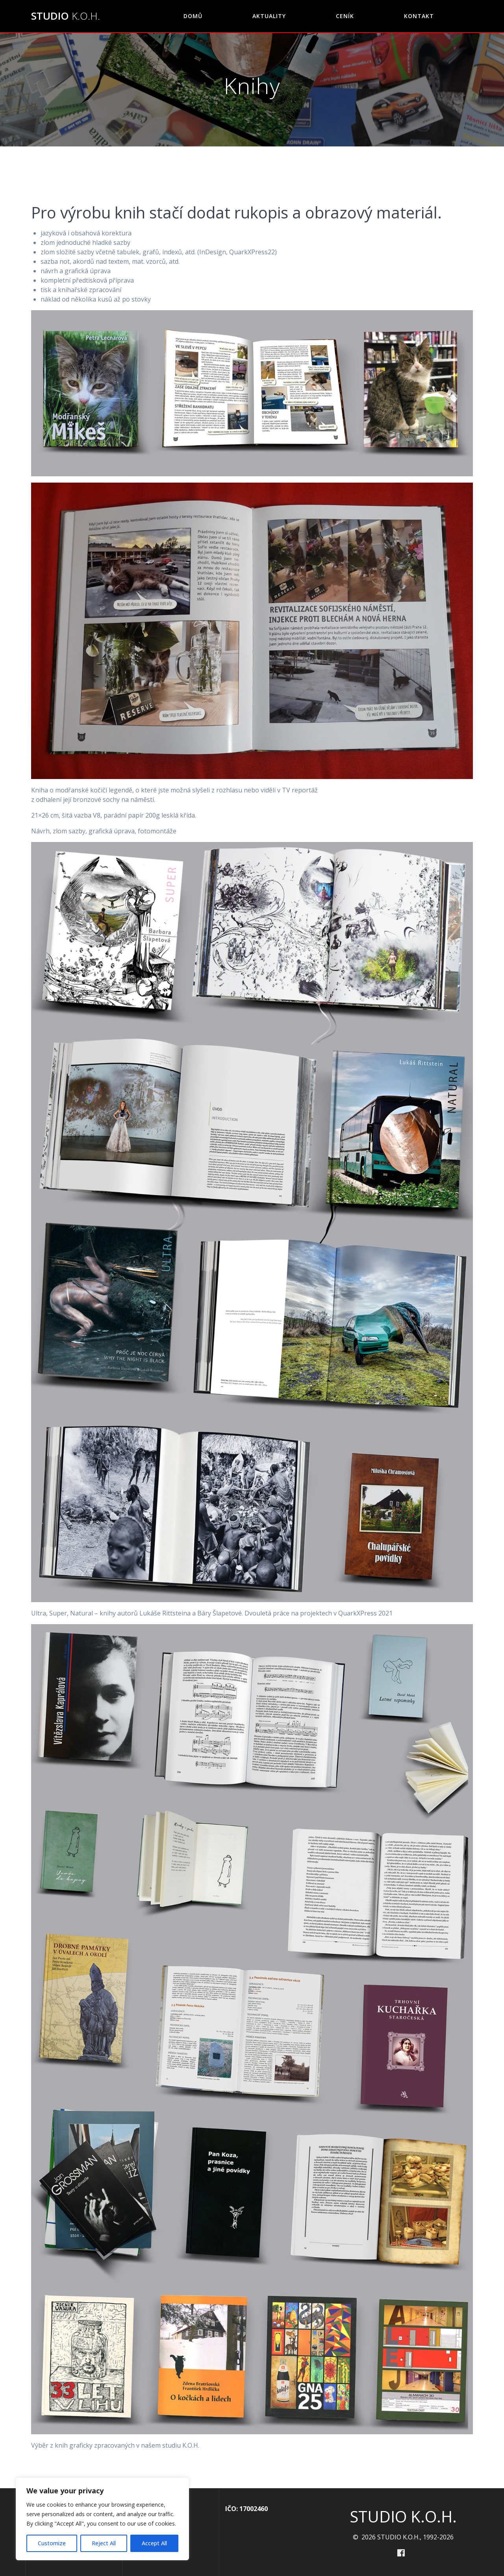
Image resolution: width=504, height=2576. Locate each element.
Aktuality (269, 16)
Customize (52, 2543)
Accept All (154, 2543)
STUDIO (65, 16)
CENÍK (345, 16)
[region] (102, 2519)
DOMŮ (192, 16)
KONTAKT (419, 16)
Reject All (104, 2543)
